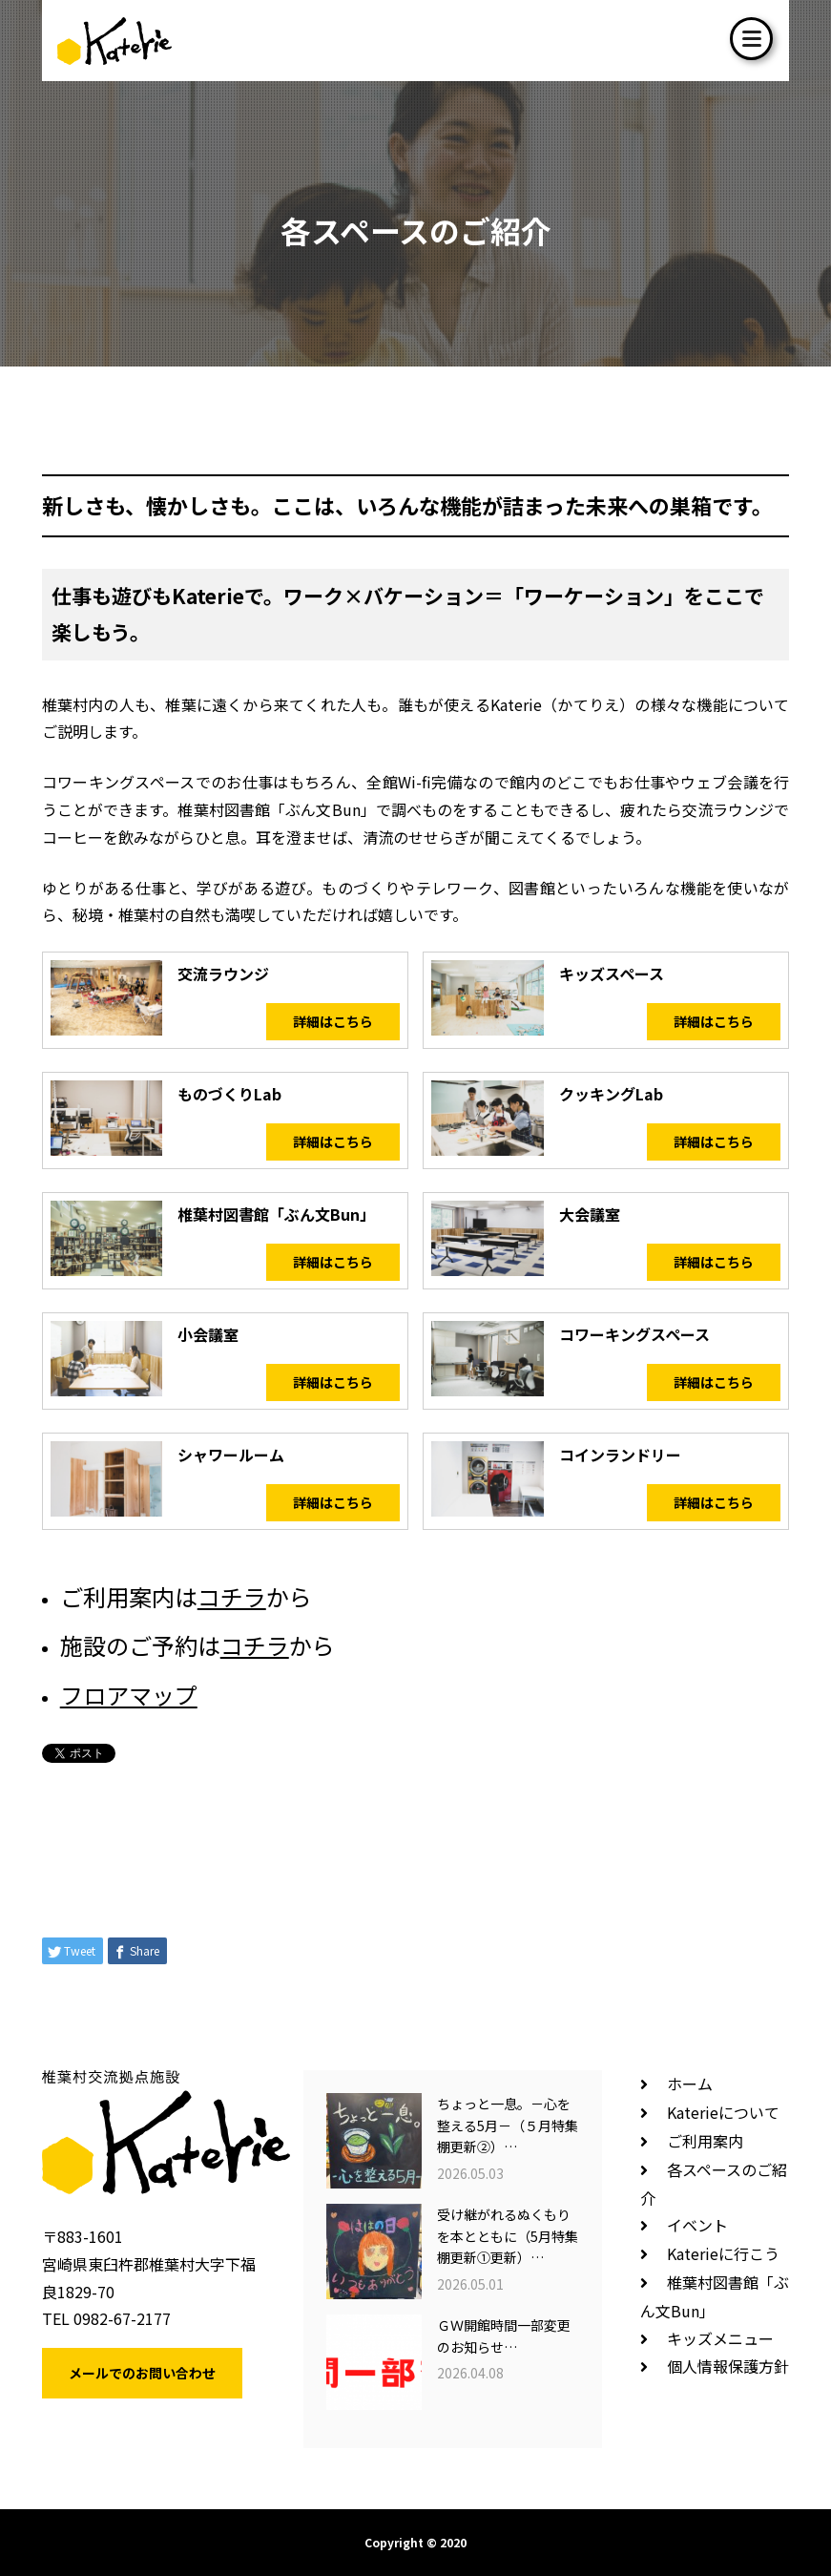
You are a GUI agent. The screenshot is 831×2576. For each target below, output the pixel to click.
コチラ (231, 1596)
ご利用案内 (705, 2140)
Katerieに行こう (723, 2253)
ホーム (690, 2083)
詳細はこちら (333, 1021)
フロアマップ (128, 1694)
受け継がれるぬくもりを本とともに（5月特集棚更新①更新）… (507, 2236)
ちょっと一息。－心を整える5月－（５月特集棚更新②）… (507, 2125)
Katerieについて (723, 2112)
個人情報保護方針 (728, 2366)
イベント (697, 2224)
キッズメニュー (720, 2338)
